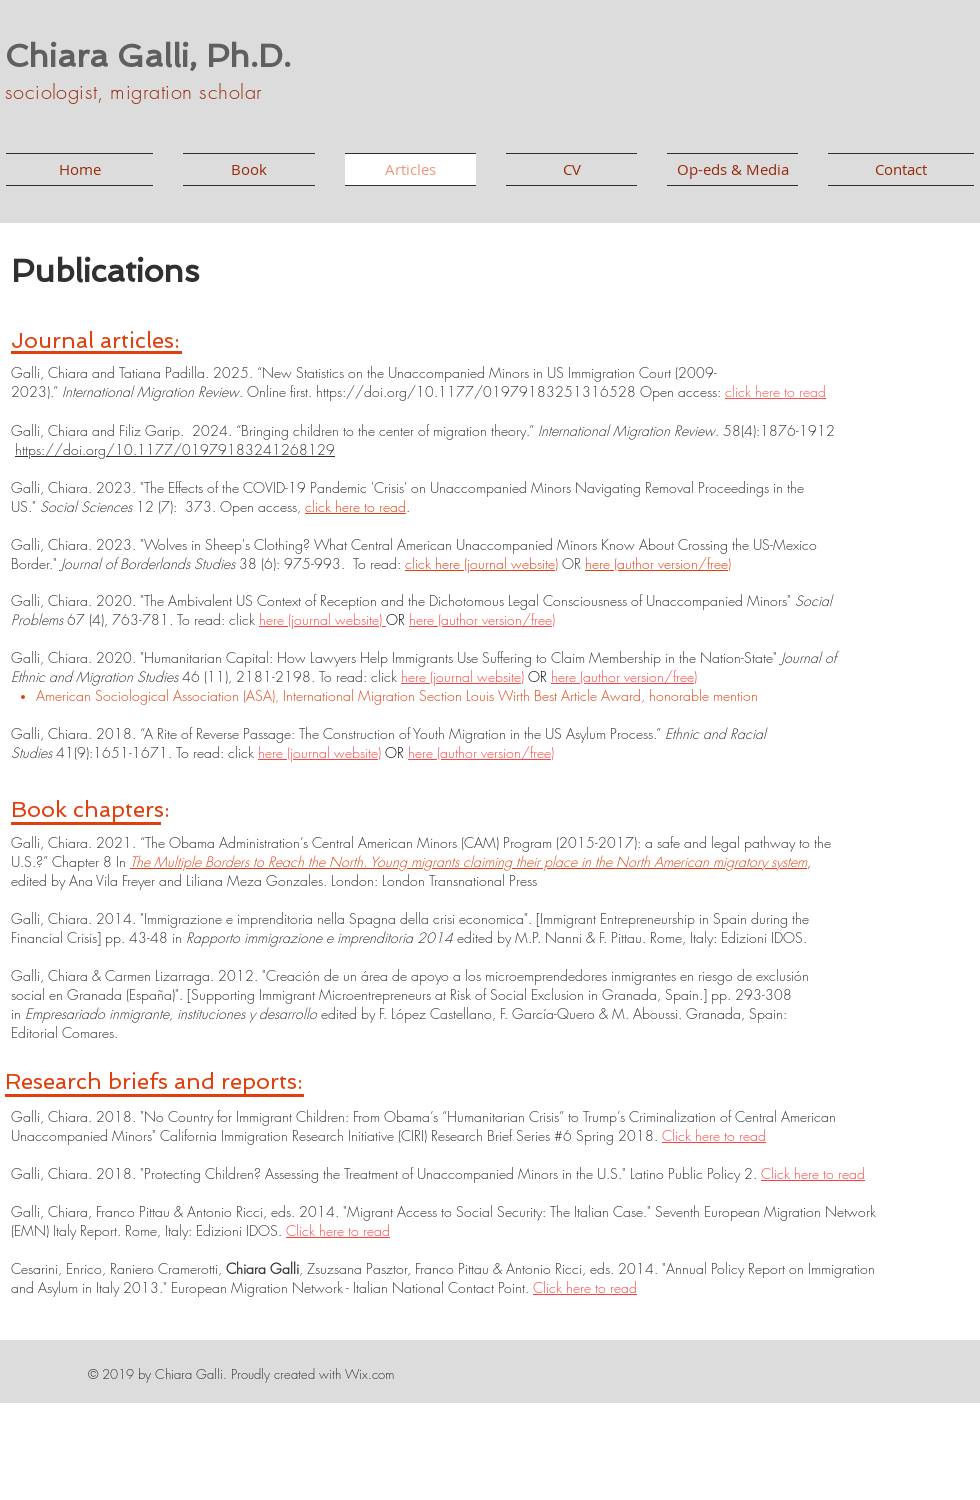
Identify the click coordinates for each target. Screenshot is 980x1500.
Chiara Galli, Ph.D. (148, 56)
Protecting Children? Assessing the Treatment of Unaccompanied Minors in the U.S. (383, 1173)
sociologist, (57, 91)
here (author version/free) (658, 563)
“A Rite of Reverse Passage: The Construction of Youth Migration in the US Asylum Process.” (400, 733)
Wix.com (369, 1374)
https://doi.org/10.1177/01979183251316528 (476, 391)
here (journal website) (322, 619)
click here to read (775, 391)
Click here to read (714, 1135)
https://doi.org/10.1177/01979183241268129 (175, 449)
